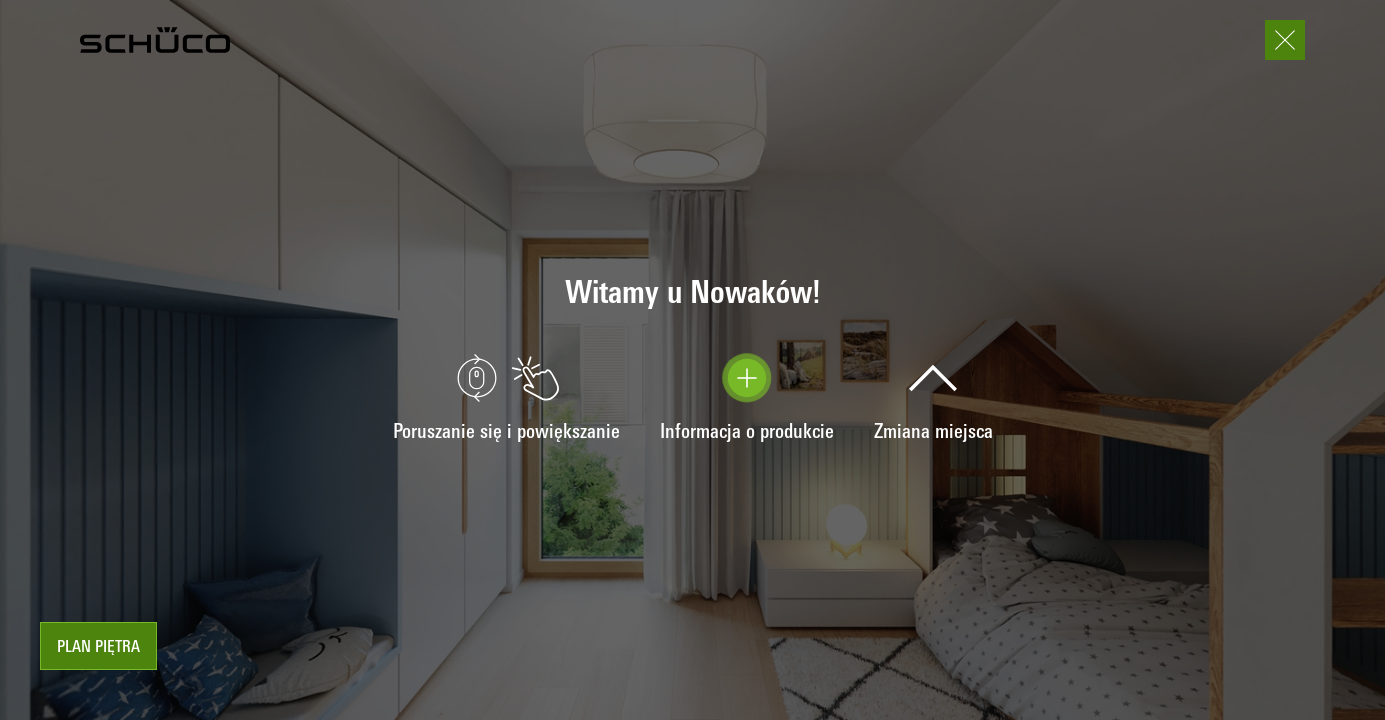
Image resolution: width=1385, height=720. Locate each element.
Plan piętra (98, 648)
